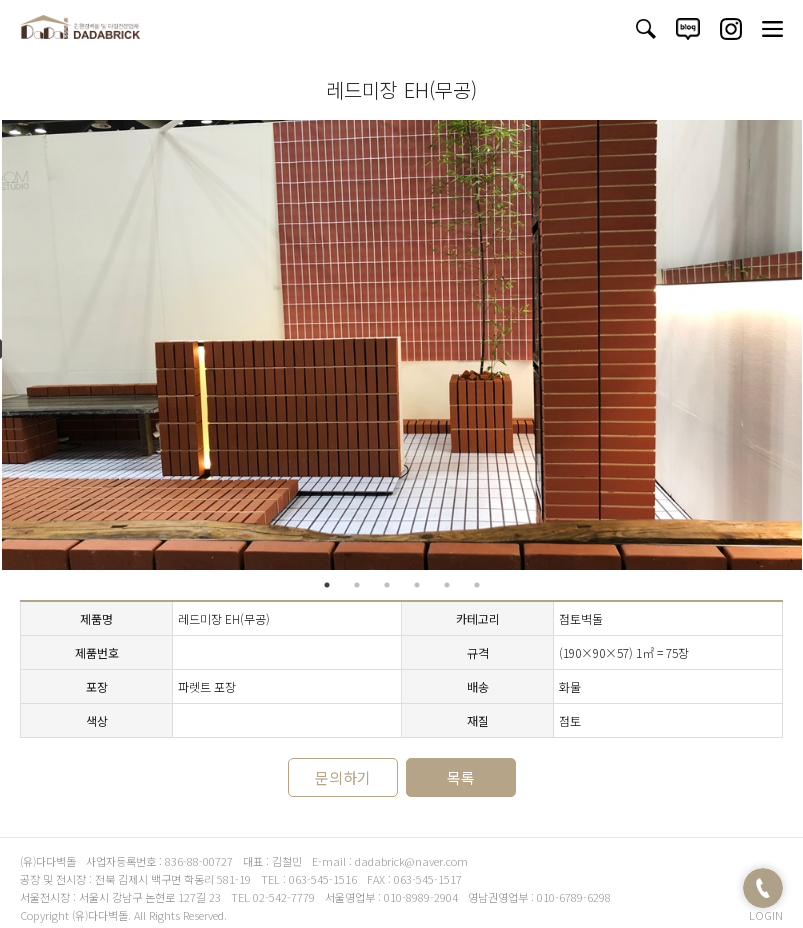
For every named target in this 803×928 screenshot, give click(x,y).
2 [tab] (357, 585)
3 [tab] (387, 585)
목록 (461, 777)
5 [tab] (447, 585)
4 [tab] (417, 585)
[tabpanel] (402, 345)
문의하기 (343, 777)
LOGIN (766, 915)
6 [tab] (477, 585)
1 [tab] (327, 585)
